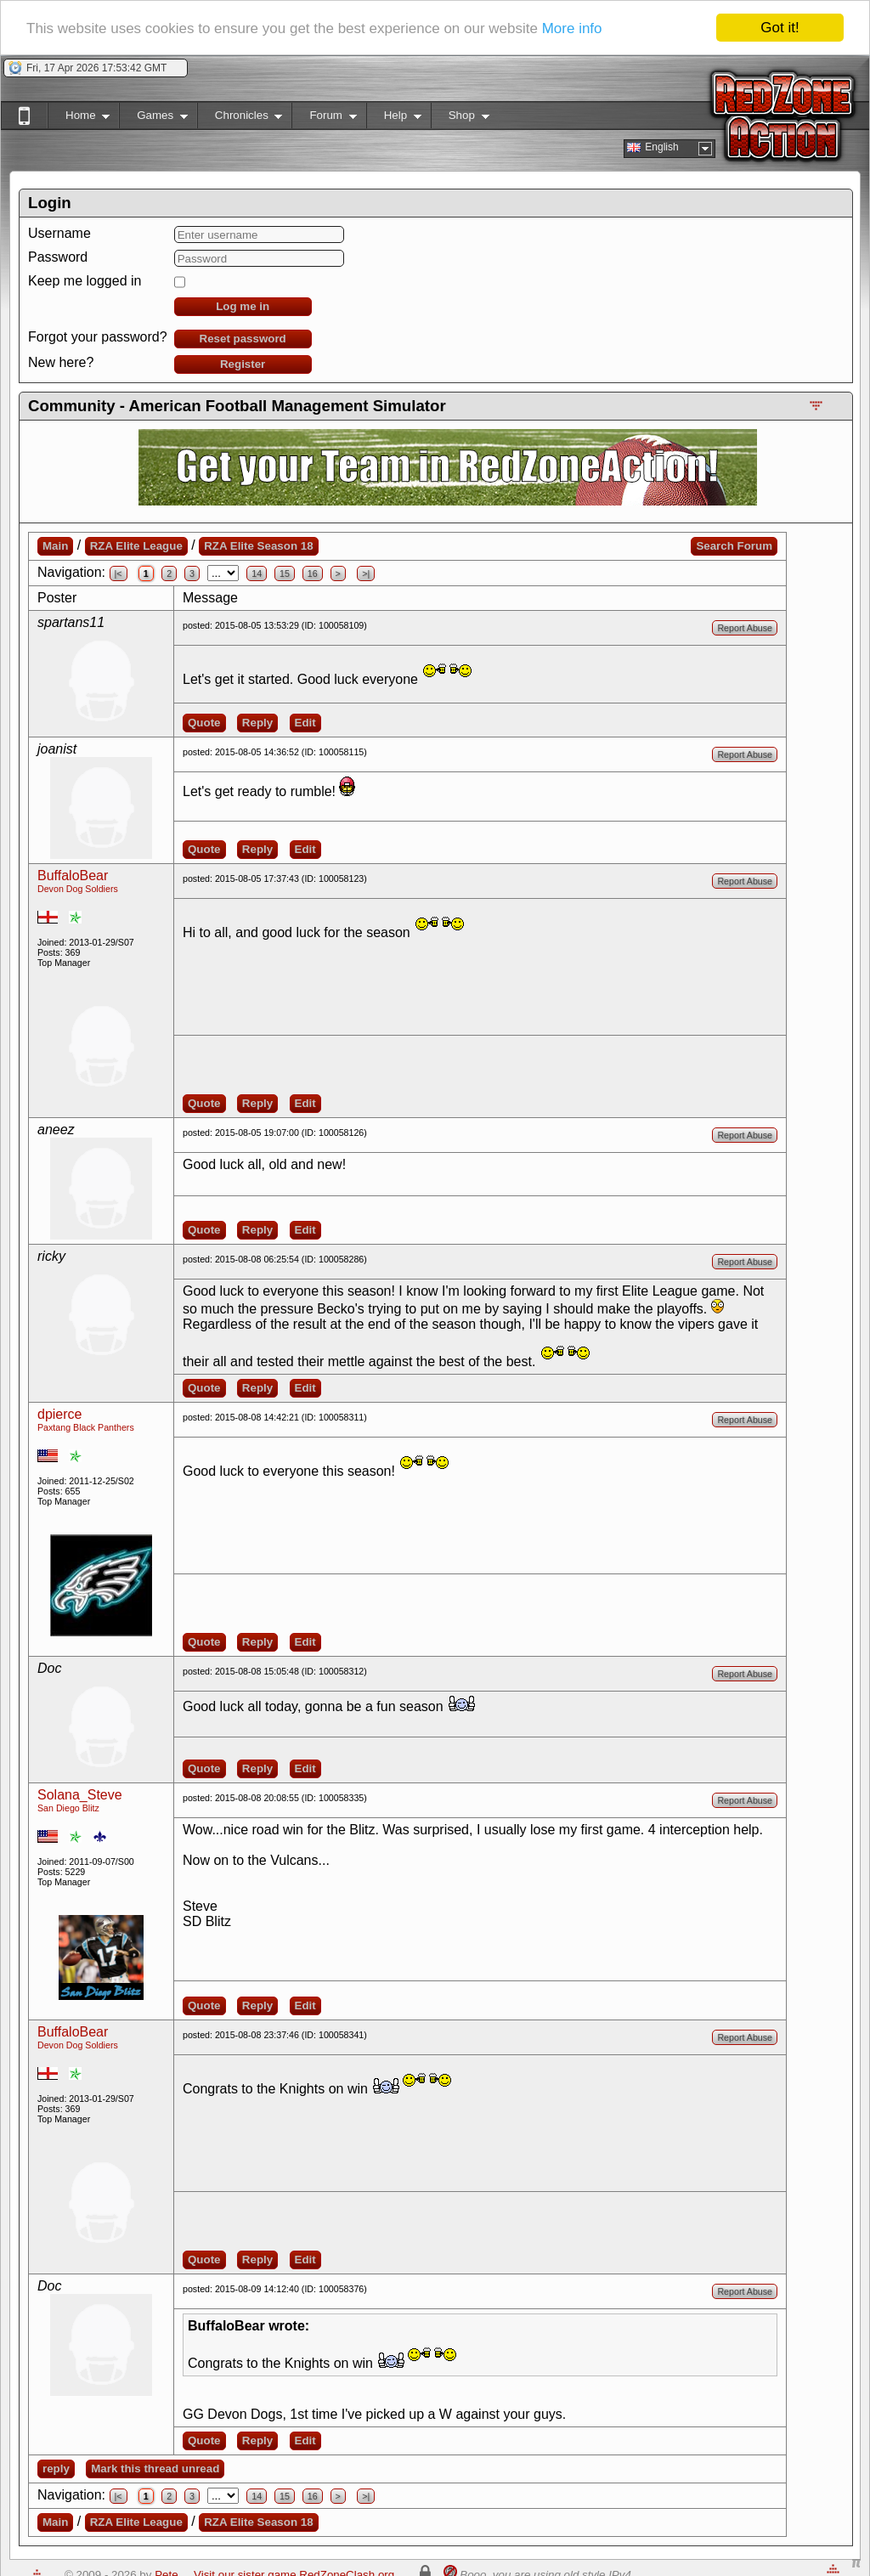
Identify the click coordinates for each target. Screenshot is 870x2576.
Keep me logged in (84, 281)
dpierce (59, 1414)
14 (256, 573)
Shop (460, 118)
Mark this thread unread (155, 2468)
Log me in (242, 306)
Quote (204, 722)
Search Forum (734, 545)
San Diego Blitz (68, 1808)
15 (285, 573)
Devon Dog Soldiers (77, 889)
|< (118, 573)
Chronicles (240, 118)
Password (58, 257)
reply (56, 2468)
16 (313, 573)
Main (55, 545)
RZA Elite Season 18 (258, 545)
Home (79, 118)
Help (393, 118)
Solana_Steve (79, 1795)
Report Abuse (744, 628)
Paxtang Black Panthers (85, 1427)
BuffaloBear (72, 875)
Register (242, 364)
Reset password (243, 338)
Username (59, 233)
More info (572, 28)
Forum (323, 118)
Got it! (779, 28)
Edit (305, 722)
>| (366, 573)
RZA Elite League (136, 545)
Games (153, 118)
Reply (257, 722)
